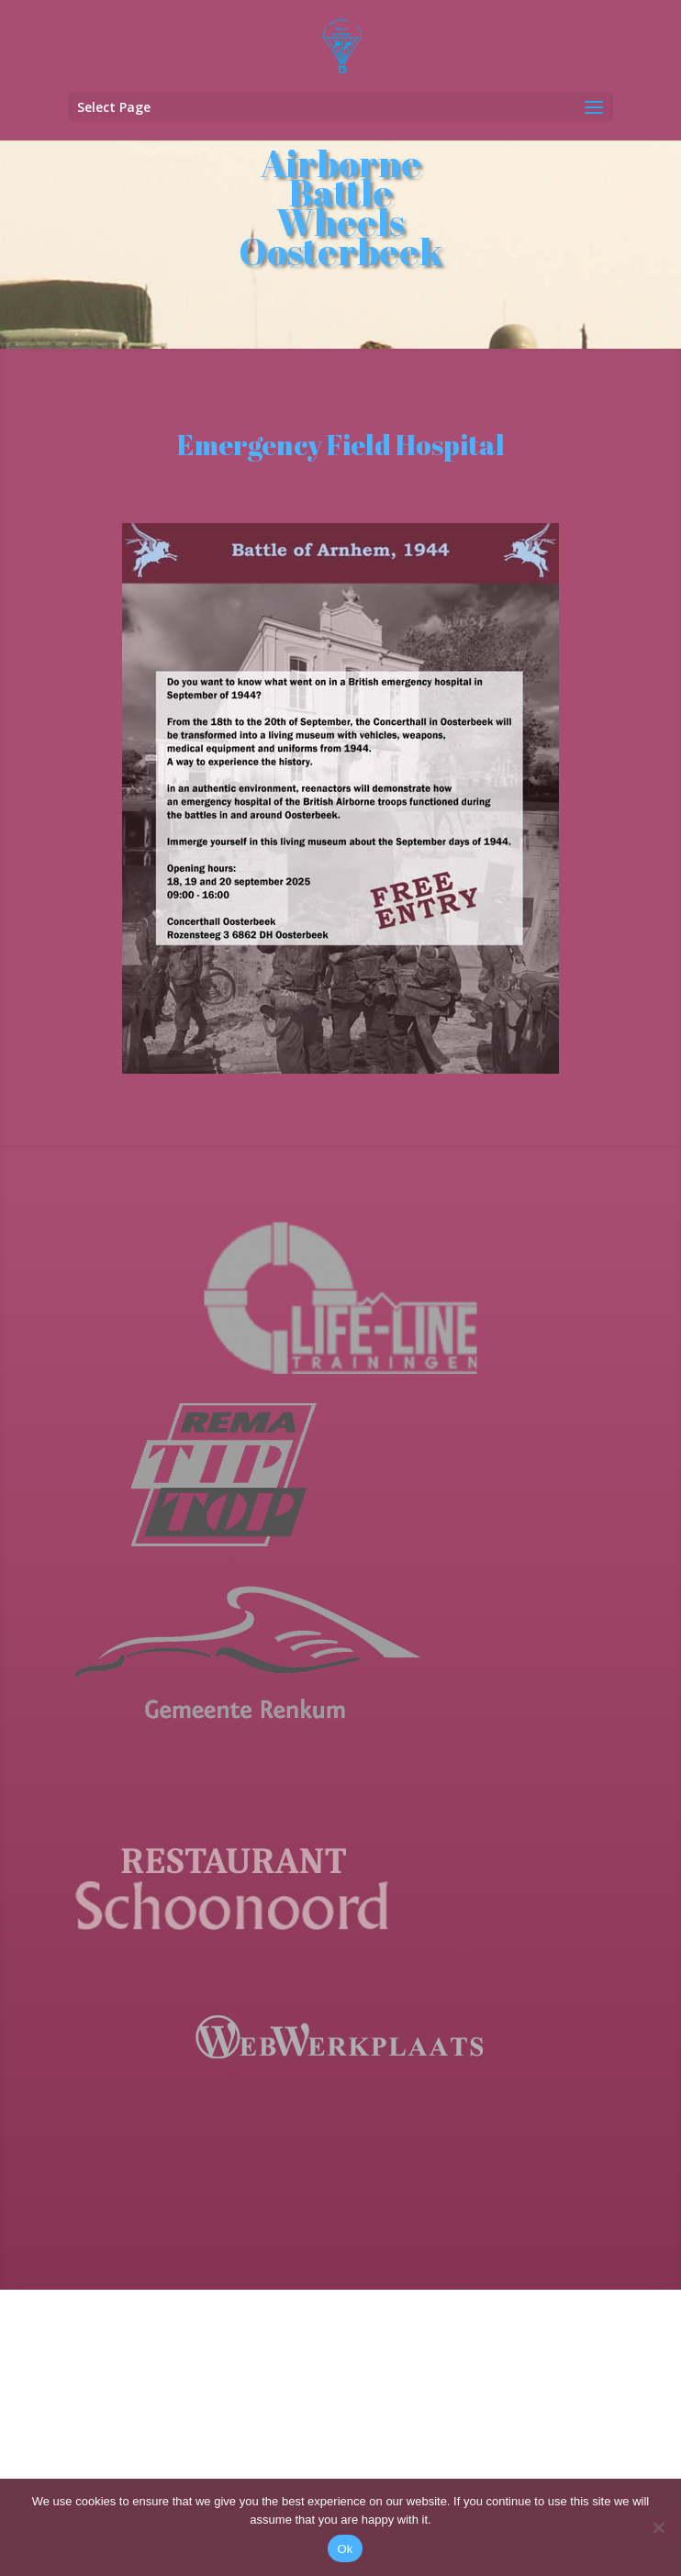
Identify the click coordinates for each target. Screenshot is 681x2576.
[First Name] (287, 2345)
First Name (201, 2317)
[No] (658, 2527)
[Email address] (287, 2285)
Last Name (200, 2378)
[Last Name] (287, 2406)
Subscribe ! (287, 2455)
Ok (344, 2549)
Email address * (216, 2256)
